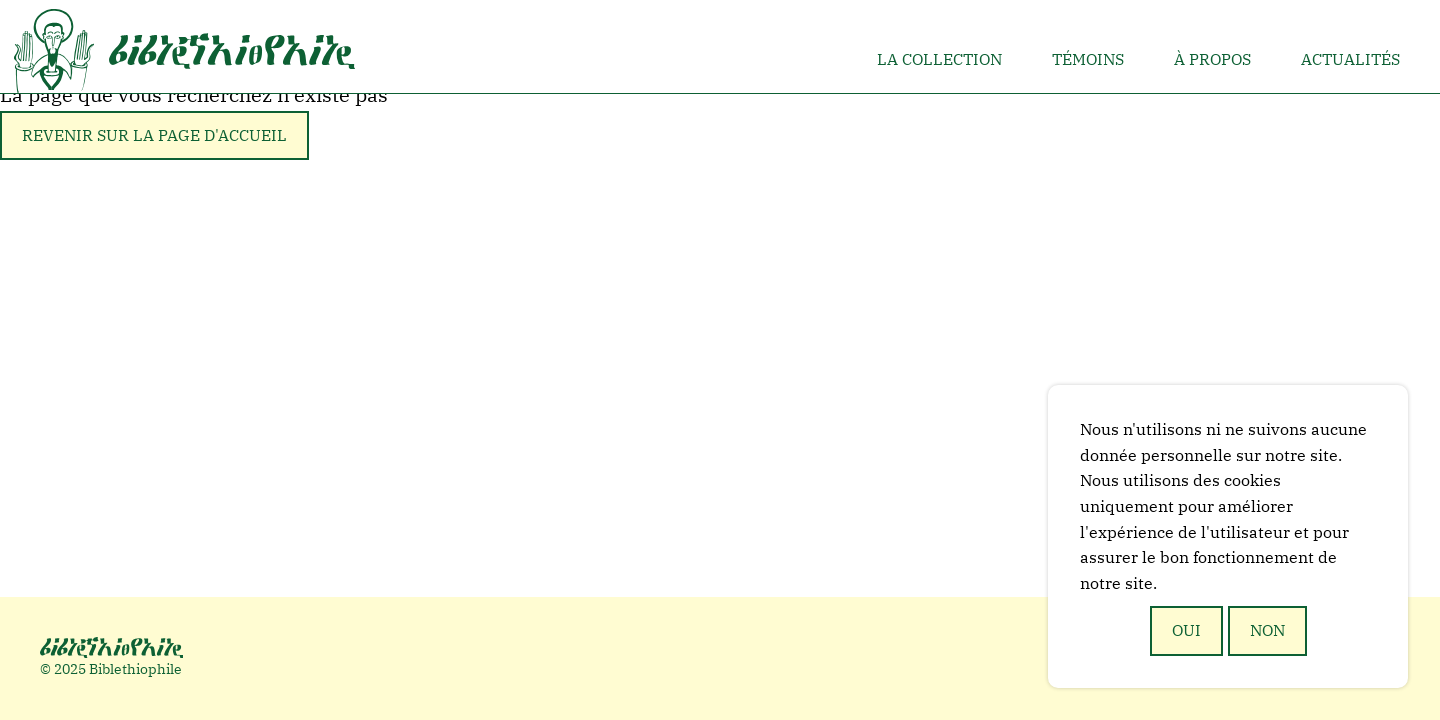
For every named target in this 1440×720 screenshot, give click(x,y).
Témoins (1088, 59)
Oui (1186, 630)
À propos (1212, 59)
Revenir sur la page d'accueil (154, 135)
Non (1267, 630)
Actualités (1350, 59)
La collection (939, 59)
